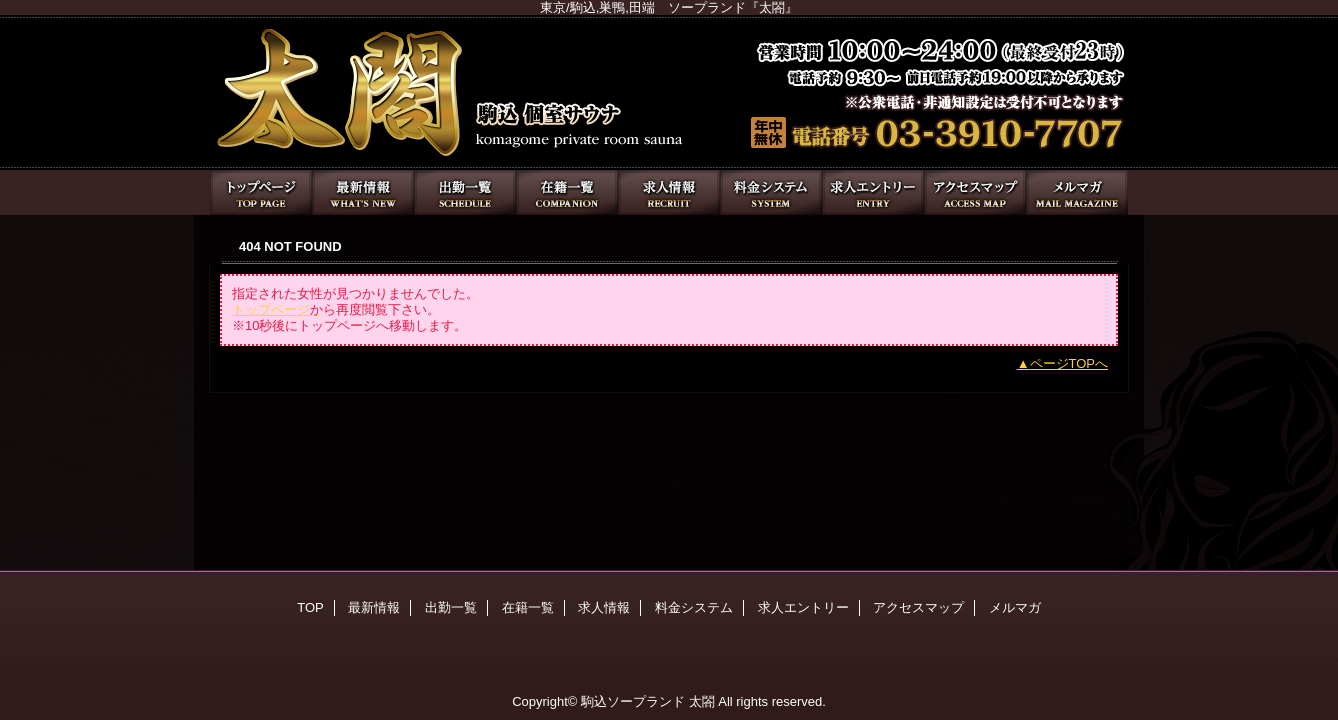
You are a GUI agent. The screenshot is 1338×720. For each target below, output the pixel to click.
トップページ (271, 309)
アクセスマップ (975, 192)
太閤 (669, 92)
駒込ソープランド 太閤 (648, 701)
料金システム (771, 192)
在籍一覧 (567, 192)
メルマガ (1077, 192)
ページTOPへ (1069, 363)
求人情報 (669, 192)
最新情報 (363, 192)
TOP (261, 192)
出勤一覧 (465, 192)
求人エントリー (873, 192)
